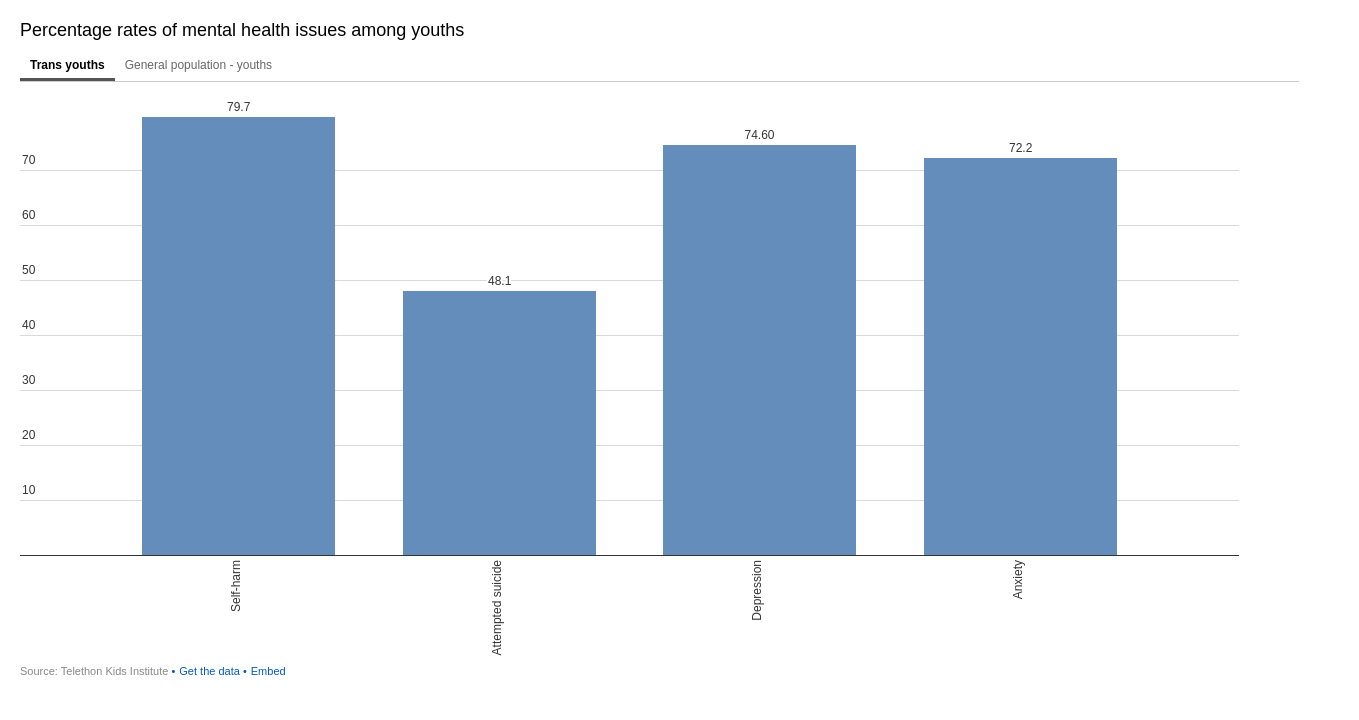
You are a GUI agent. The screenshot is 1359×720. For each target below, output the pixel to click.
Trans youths (67, 65)
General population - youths (198, 65)
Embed (268, 671)
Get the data (209, 671)
